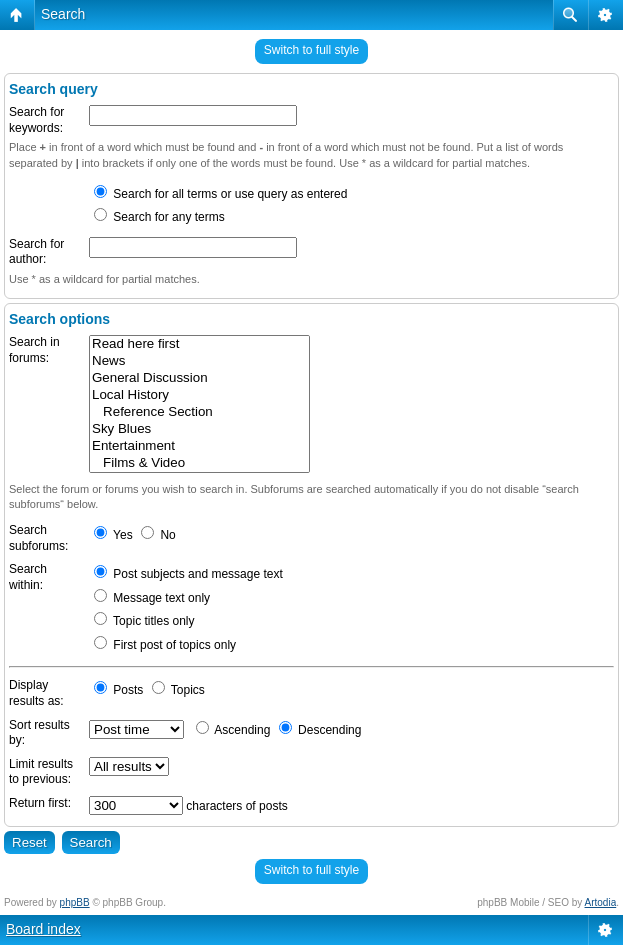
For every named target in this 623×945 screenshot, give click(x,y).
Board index (43, 929)
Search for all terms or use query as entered (220, 194)
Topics (178, 690)
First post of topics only (165, 645)
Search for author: (36, 252)
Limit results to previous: (41, 772)
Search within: (28, 577)
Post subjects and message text (188, 574)
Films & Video (199, 463)
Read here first (199, 344)
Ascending (233, 730)
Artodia (601, 902)
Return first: (40, 803)
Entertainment (199, 446)
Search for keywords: (36, 120)
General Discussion (199, 378)
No (158, 535)
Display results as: (36, 693)
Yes (113, 535)
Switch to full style (311, 50)
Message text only (152, 598)
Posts (118, 690)
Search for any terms (159, 217)
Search (63, 14)
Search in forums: (34, 350)
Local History (199, 395)
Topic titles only (144, 621)
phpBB (75, 902)
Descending (320, 730)
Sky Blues (199, 429)
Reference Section (199, 412)
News (199, 361)
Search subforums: (38, 538)
